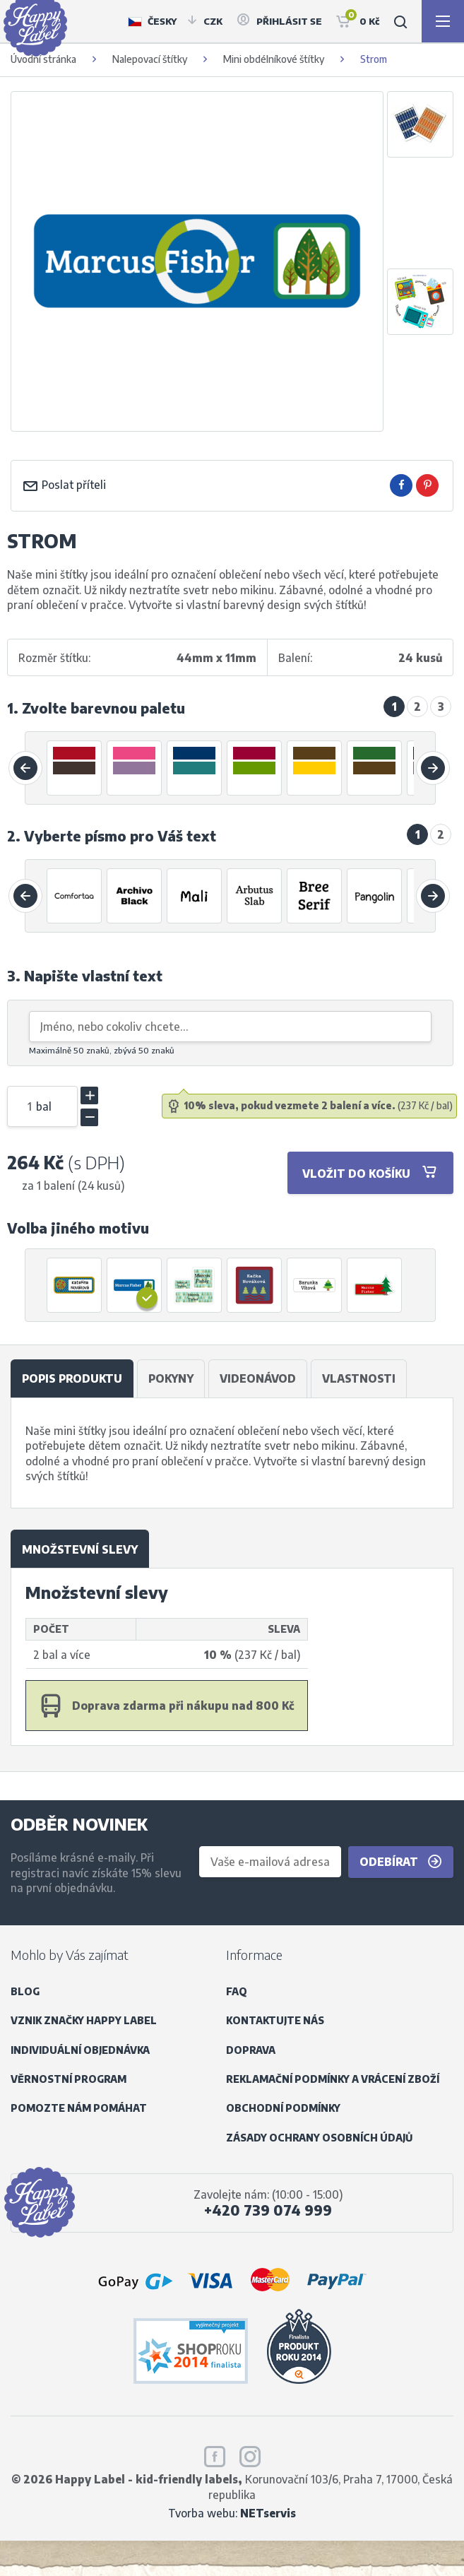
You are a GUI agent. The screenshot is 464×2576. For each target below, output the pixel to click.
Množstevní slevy (80, 1549)
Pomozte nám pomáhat (79, 2108)
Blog (25, 1991)
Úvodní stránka (43, 59)
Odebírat (400, 1861)
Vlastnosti (358, 1378)
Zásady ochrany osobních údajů (319, 2138)
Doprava (250, 2050)
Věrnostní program (68, 2079)
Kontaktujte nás (275, 2020)
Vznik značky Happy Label (84, 2020)
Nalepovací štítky (149, 59)
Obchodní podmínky (283, 2108)
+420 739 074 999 (268, 2210)
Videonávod (258, 1378)
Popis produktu (72, 1378)
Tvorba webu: (232, 2512)
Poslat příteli (64, 484)
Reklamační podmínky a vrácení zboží (332, 2079)
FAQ (236, 1991)
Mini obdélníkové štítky (273, 59)
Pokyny (171, 1378)
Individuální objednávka (80, 2050)
